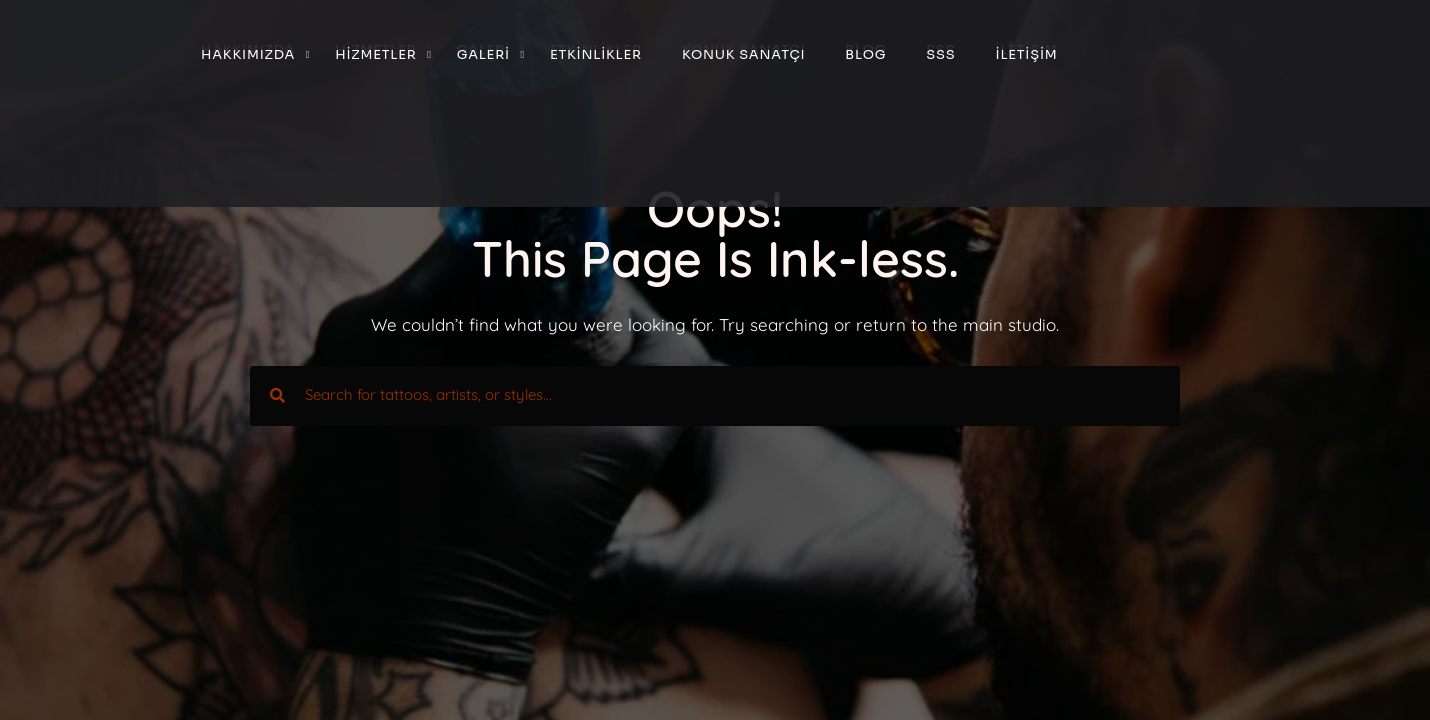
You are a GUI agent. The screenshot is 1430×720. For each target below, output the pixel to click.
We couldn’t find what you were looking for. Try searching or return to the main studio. (715, 324)
